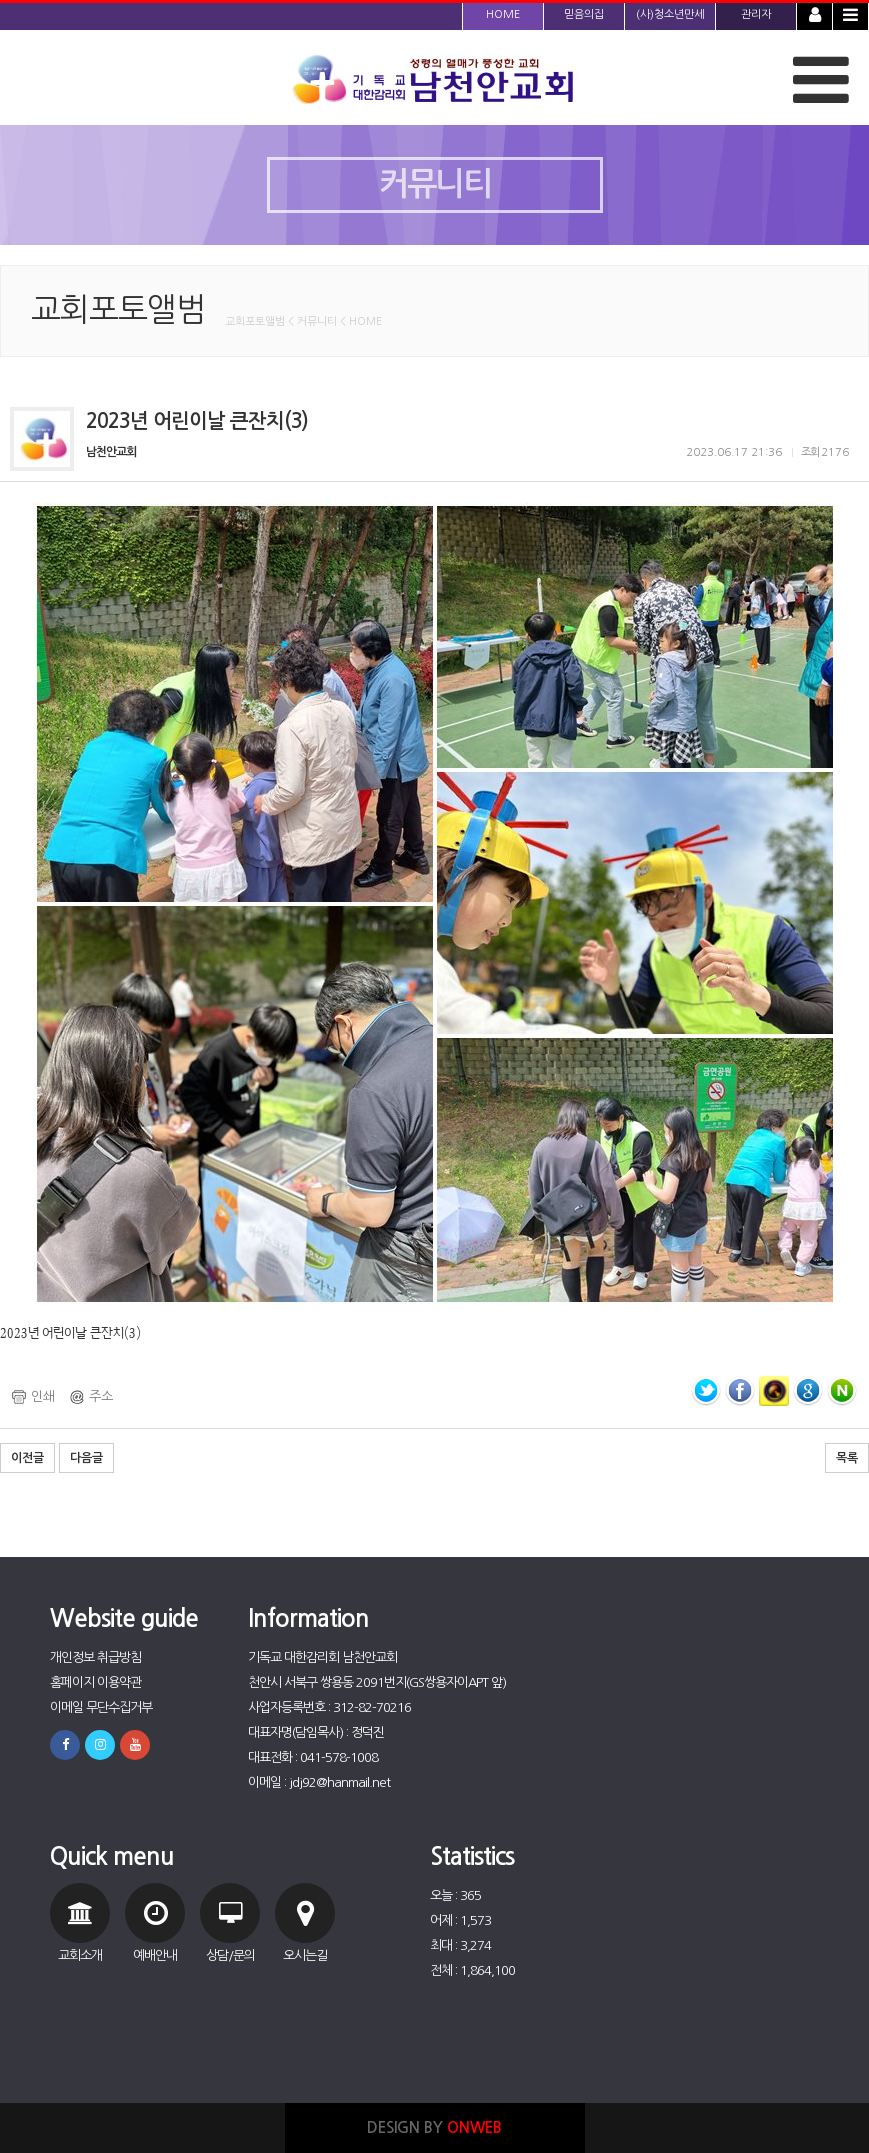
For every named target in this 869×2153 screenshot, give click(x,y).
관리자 (756, 14)
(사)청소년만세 (670, 14)
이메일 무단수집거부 (101, 1707)
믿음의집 (584, 14)
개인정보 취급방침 (95, 1657)
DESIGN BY (434, 2127)
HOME (503, 14)
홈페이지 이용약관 (95, 1682)
